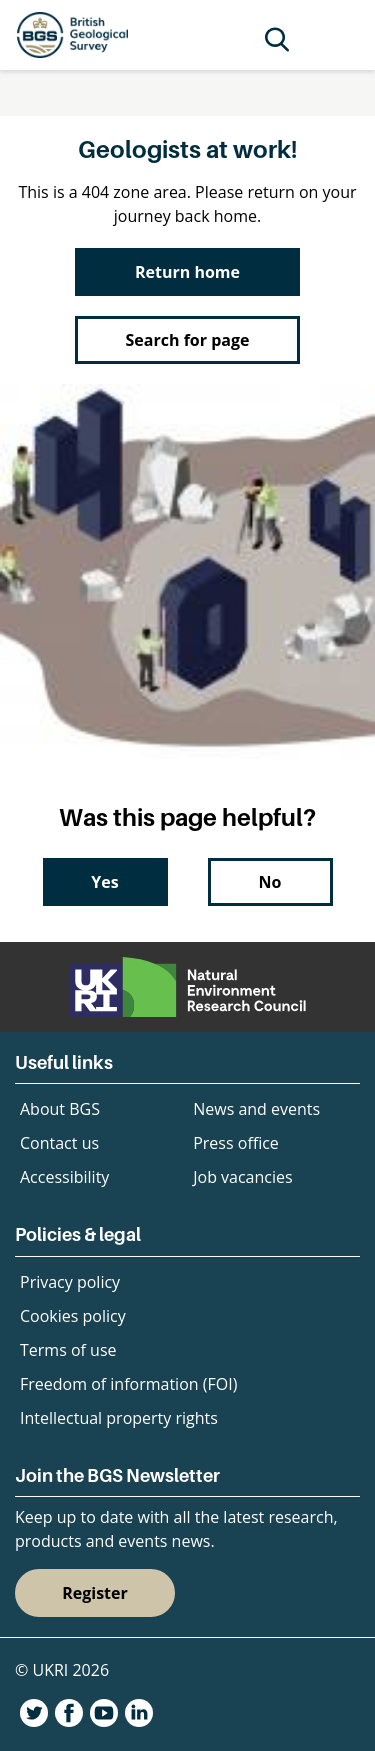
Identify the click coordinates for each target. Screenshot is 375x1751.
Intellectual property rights (119, 1418)
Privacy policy (70, 1282)
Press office (236, 1143)
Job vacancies (242, 1177)
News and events (256, 1109)
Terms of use (68, 1350)
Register (95, 1593)
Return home (187, 272)
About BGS (60, 1109)
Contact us (59, 1143)
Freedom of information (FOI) (128, 1384)
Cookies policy (73, 1316)
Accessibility (64, 1177)
